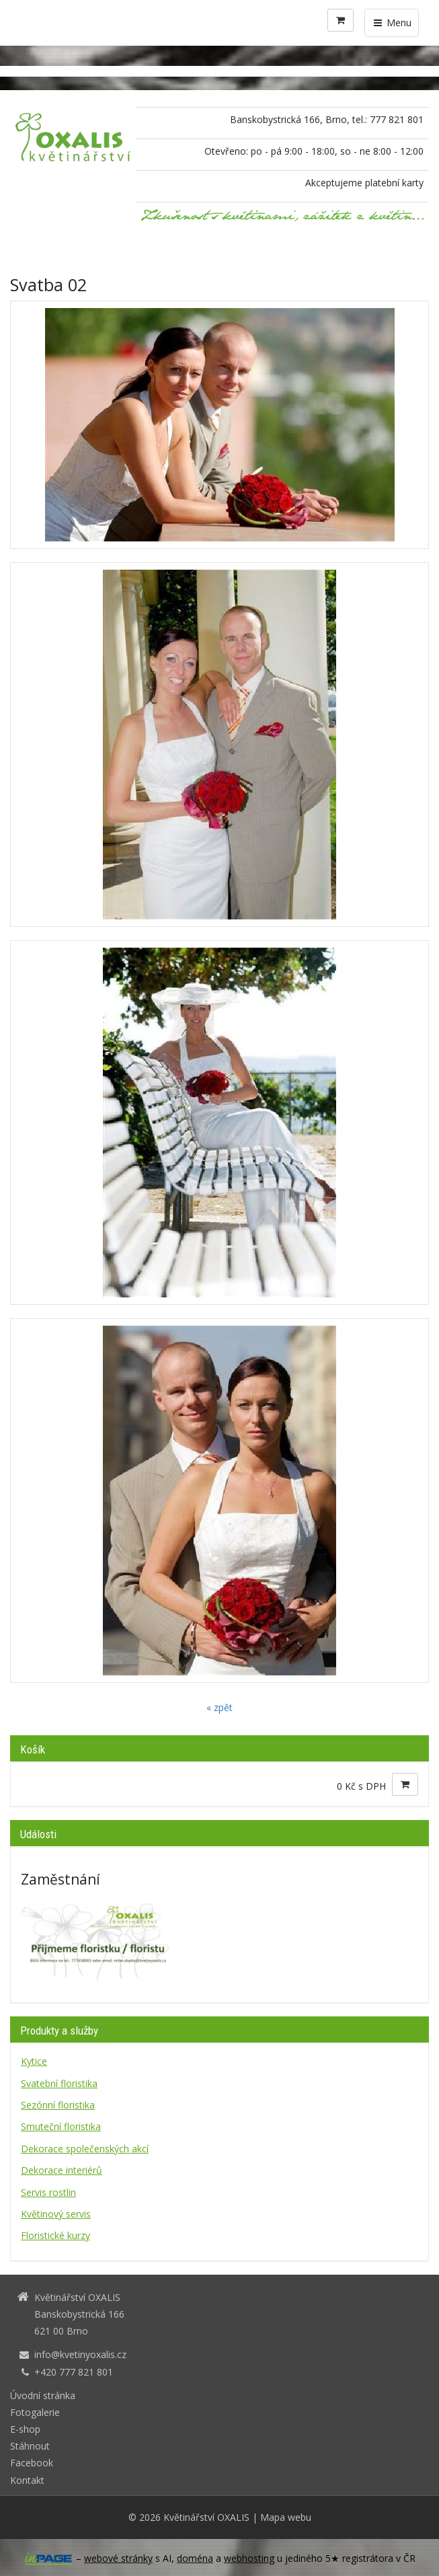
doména (195, 2558)
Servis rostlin (48, 2192)
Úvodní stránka (42, 2395)
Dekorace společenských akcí (85, 2148)
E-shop (25, 2429)
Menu (391, 22)
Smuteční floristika (61, 2126)
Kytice (34, 2061)
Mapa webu (285, 2517)
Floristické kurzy (55, 2235)
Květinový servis (56, 2213)
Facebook (31, 2462)
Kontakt (27, 2480)
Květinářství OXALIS (206, 2517)
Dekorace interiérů (61, 2170)
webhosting (249, 2558)
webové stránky (118, 2558)
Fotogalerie (35, 2412)
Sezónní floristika (58, 2104)
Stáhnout (30, 2445)
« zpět (219, 1707)
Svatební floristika (59, 2083)
